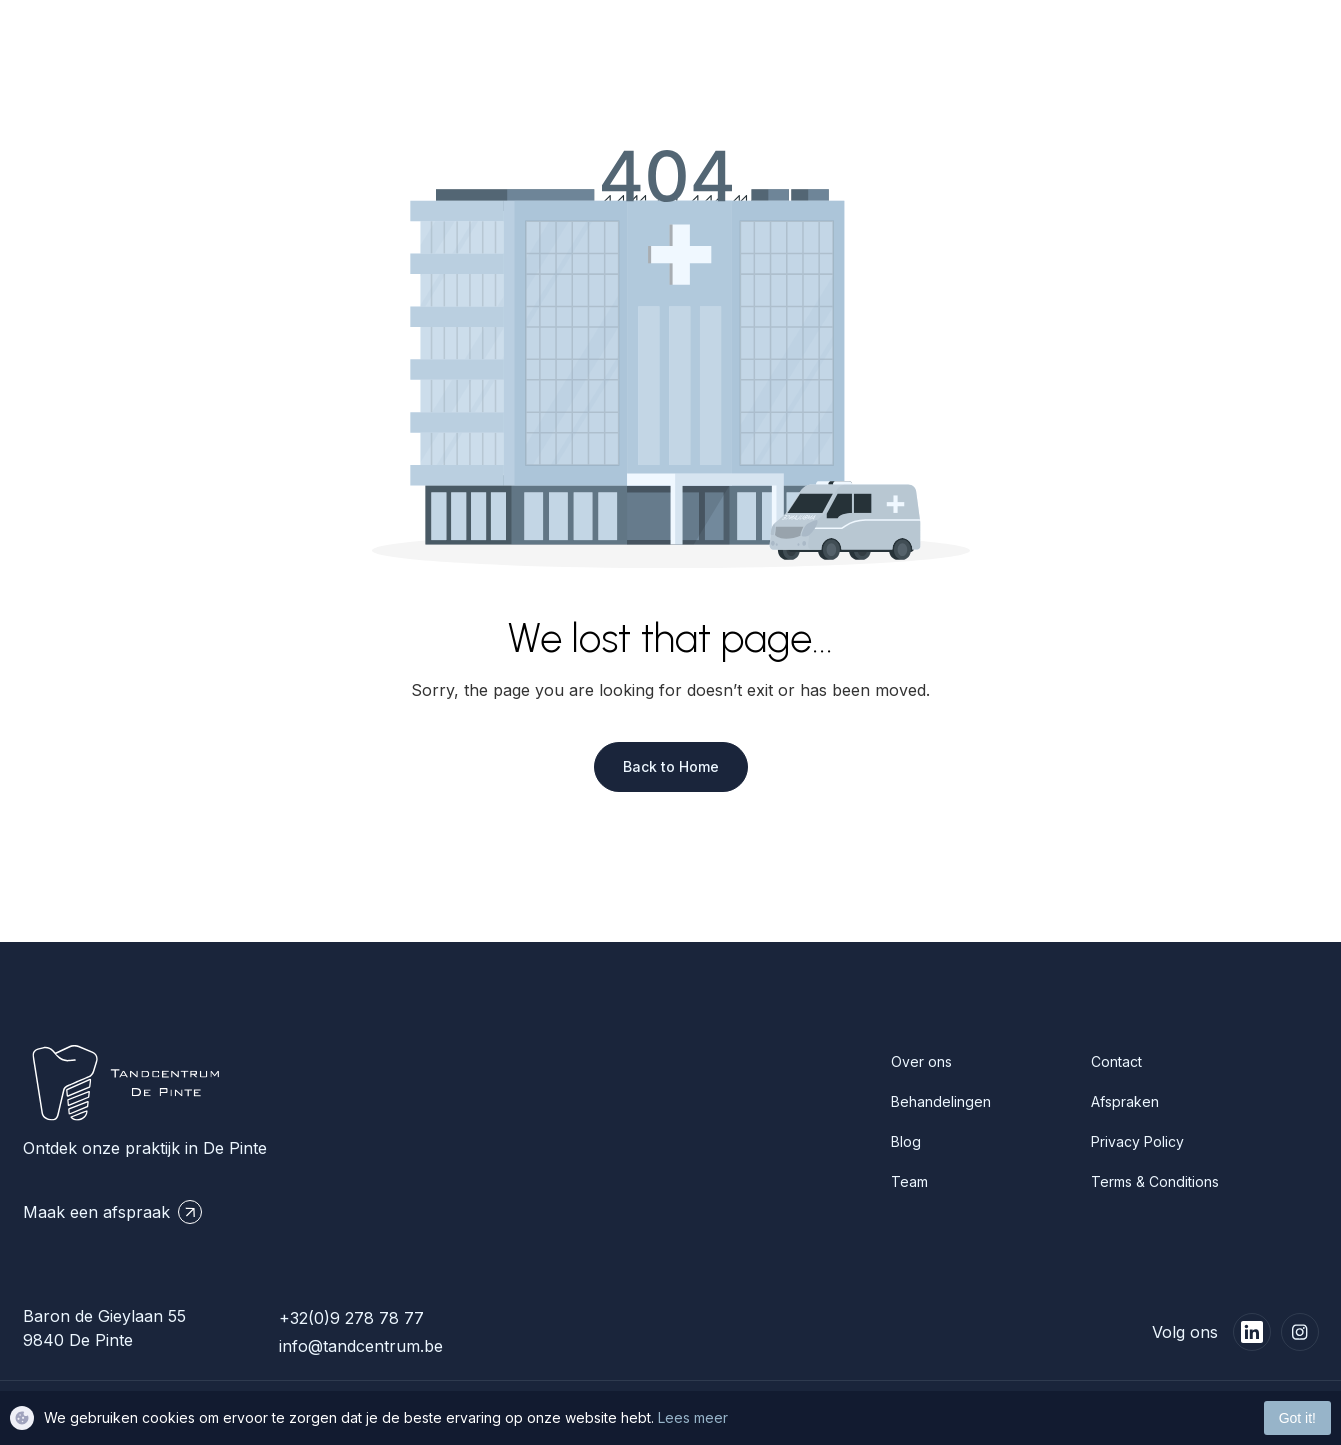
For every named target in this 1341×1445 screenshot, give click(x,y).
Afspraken (1125, 1101)
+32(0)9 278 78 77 (351, 1318)
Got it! (1297, 1418)
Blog (906, 1141)
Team (909, 1181)
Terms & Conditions (1155, 1181)
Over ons (921, 1061)
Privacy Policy (1137, 1141)
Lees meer (693, 1417)
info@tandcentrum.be (361, 1346)
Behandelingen (941, 1101)
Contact (1116, 1061)
